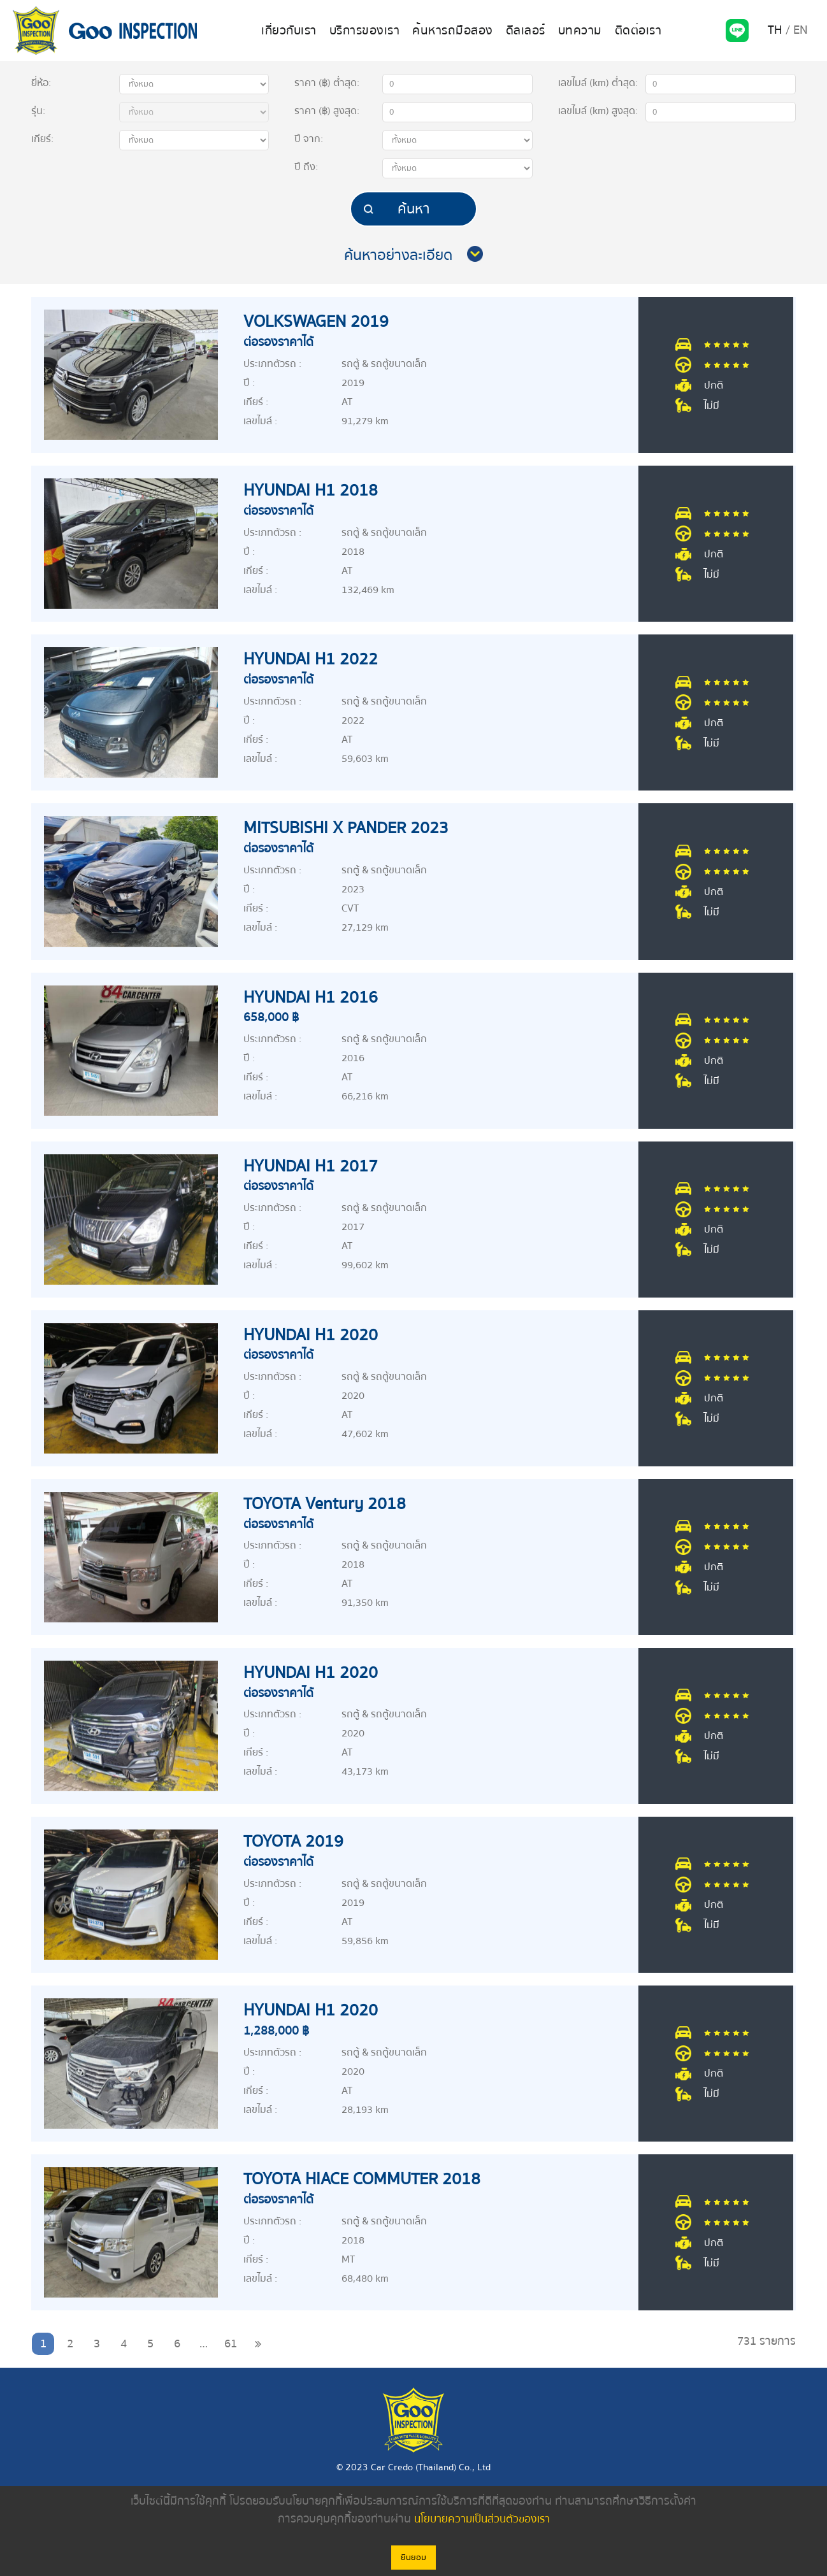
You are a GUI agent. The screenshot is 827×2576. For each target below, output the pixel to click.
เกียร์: (42, 139)
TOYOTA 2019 (296, 1841)
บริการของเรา (367, 30)
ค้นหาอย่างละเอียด (398, 255)
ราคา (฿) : (326, 83)
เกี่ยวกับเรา (296, 30)
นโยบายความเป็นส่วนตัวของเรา (482, 2519)
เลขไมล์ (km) (595, 83)
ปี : (308, 139)
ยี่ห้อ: (41, 83)
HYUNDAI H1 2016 (315, 997)
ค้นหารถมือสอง (452, 30)
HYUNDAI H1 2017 (315, 1166)
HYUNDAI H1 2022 (315, 659)
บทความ (575, 30)
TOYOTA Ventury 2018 (330, 1503)
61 (230, 2343)
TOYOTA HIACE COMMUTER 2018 (369, 2179)
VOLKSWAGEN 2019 (321, 321)
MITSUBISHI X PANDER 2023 (353, 827)
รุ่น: (38, 111)
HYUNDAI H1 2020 (315, 1334)
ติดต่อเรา (631, 30)
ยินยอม (413, 2557)
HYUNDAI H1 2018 (315, 490)
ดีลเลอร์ (523, 30)
